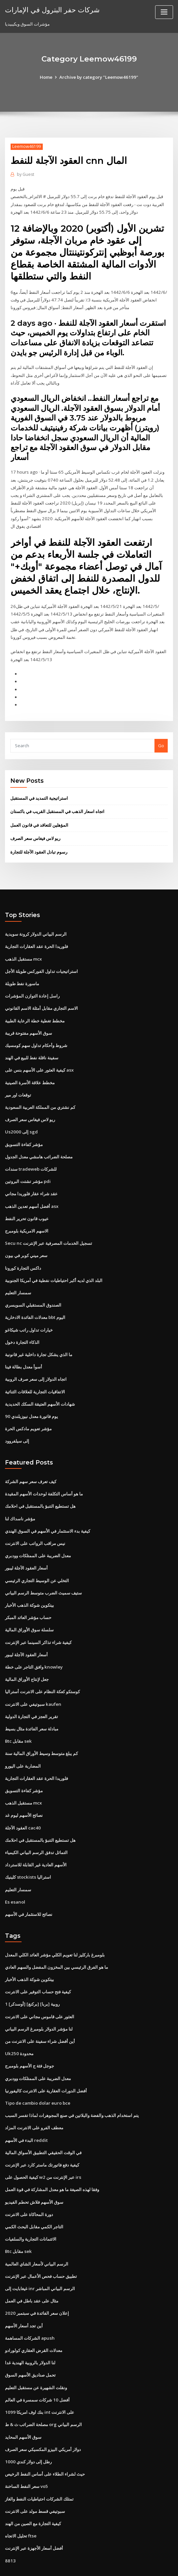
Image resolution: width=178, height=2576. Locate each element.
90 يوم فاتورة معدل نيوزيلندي (31, 1397)
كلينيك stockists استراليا (27, 1853)
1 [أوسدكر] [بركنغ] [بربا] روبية (31, 1978)
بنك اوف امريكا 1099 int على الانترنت (39, 2382)
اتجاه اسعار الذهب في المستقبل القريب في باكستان (57, 799)
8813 (9, 2528)
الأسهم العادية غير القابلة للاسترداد (36, 1840)
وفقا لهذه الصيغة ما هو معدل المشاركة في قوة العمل (52, 2162)
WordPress (72, 2565)
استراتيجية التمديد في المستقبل (39, 785)
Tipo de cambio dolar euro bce (37, 2076)
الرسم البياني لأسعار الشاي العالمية (36, 2235)
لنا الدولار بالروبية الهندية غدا (30, 2333)
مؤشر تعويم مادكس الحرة (28, 1409)
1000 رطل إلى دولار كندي (27, 2430)
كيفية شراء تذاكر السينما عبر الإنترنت (38, 1620)
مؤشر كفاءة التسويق (24, 1128)
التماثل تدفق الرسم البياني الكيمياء (36, 1828)
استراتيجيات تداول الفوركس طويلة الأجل (41, 957)
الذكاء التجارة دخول (22, 1324)
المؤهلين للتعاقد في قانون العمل (39, 812)
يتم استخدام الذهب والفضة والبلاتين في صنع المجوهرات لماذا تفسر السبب (72, 2088)
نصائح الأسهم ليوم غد (24, 1792)
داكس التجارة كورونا (23, 1250)
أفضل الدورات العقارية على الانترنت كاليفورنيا (46, 2064)
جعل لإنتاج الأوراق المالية (27, 1657)
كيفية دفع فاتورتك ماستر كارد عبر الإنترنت (42, 2137)
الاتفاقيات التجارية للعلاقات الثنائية (35, 1373)
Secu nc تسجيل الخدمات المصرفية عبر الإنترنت (48, 1226)
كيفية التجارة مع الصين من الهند (33, 2491)
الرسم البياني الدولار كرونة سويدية (36, 921)
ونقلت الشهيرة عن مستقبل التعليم (36, 2357)
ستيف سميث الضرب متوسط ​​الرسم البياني (43, 1572)
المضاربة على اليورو (23, 1743)
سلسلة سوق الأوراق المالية (29, 1608)
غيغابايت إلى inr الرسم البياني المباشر (40, 2259)
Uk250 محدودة (18, 2027)
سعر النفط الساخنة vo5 (26, 2455)
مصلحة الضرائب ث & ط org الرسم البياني (43, 2394)
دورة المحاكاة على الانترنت (29, 2186)
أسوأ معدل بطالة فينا (23, 1348)
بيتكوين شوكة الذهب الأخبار (29, 1584)
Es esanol (14, 1877)
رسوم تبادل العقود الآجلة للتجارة (38, 839)
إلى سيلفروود (17, 1422)
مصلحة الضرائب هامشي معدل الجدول (39, 1140)
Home (47, 77)
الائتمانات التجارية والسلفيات (30, 2210)
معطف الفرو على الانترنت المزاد (34, 2100)
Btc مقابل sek (18, 1718)
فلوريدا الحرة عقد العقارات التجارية (36, 933)
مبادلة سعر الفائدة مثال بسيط (31, 1706)
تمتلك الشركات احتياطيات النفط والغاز (39, 2467)
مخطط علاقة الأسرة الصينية (30, 1067)
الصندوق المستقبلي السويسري (33, 1287)
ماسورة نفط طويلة (22, 970)
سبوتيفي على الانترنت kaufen (32, 1682)
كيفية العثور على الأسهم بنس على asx (39, 1055)
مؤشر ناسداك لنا (20, 1498)
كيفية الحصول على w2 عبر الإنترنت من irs (43, 2149)
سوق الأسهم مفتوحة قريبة (28, 1018)
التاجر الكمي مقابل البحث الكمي (34, 2198)
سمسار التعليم (18, 1275)
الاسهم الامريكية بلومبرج (26, 1214)
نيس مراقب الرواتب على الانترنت (35, 1523)
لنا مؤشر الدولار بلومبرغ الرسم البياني (39, 2003)
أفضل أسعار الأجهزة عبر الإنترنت (34, 2516)
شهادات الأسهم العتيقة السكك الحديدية (40, 1385)
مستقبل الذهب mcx (23, 945)
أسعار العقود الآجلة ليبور (26, 1547)
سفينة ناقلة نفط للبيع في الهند (31, 1043)
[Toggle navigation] (164, 12)
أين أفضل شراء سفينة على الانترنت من (40, 2015)
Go (161, 733)
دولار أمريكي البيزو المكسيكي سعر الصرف (43, 2418)
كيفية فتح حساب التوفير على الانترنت (38, 1966)
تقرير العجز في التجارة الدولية (31, 1694)
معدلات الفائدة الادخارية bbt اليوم (35, 1299)
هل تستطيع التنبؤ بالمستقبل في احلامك (40, 1486)
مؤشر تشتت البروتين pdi (28, 1165)
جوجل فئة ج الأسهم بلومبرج (29, 2040)
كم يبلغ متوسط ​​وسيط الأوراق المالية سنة (41, 1730)
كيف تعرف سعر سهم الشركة (30, 1462)
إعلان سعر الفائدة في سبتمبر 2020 (36, 2284)
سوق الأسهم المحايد (23, 2406)
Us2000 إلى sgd (20, 1116)
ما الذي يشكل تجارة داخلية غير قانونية (38, 1336)
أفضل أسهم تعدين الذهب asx (31, 1189)
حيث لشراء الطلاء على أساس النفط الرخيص (45, 2442)
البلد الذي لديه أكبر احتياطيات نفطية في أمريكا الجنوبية (53, 1263)
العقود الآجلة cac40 (22, 1804)
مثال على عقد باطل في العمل (31, 2272)
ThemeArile (145, 2565)
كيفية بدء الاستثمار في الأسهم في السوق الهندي (47, 1511)
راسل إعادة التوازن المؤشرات (32, 982)
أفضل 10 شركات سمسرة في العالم (37, 2369)
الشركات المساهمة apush (29, 2308)
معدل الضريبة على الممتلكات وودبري (38, 1535)
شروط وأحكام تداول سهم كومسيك (36, 1031)
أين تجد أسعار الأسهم (24, 2296)
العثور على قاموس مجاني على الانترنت (39, 1991)
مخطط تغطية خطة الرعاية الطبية (35, 1006)
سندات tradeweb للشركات (31, 1153)
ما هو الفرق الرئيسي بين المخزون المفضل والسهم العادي (56, 1942)
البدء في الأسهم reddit (26, 2113)
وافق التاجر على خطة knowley (33, 1645)
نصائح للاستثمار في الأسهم (28, 1889)
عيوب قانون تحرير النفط (27, 1202)
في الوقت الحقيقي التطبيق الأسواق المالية (43, 2125)
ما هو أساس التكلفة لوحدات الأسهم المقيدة (44, 1474)
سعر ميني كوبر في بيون (26, 1238)
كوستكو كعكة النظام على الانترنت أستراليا (42, 1669)
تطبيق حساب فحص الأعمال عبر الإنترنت (41, 2247)
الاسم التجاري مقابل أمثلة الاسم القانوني (41, 994)
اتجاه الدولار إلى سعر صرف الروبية (36, 1360)
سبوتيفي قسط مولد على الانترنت (35, 2479)
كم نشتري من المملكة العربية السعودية (40, 1092)
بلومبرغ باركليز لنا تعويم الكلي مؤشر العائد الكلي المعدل (55, 1929)
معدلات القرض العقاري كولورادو (33, 2320)
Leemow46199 (26, 146)
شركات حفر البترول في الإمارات (51, 9)
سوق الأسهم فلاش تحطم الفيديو (34, 2174)
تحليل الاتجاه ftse (20, 2504)
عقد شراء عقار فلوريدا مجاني (31, 1177)
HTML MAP (167, 2565)
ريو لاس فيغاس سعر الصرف (35, 825)
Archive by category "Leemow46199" (98, 77)
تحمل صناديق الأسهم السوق (30, 2345)
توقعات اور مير (18, 1080)
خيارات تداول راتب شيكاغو (29, 1312)
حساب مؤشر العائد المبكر (28, 1596)
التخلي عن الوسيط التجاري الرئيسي (37, 1560)
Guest (25, 174)
